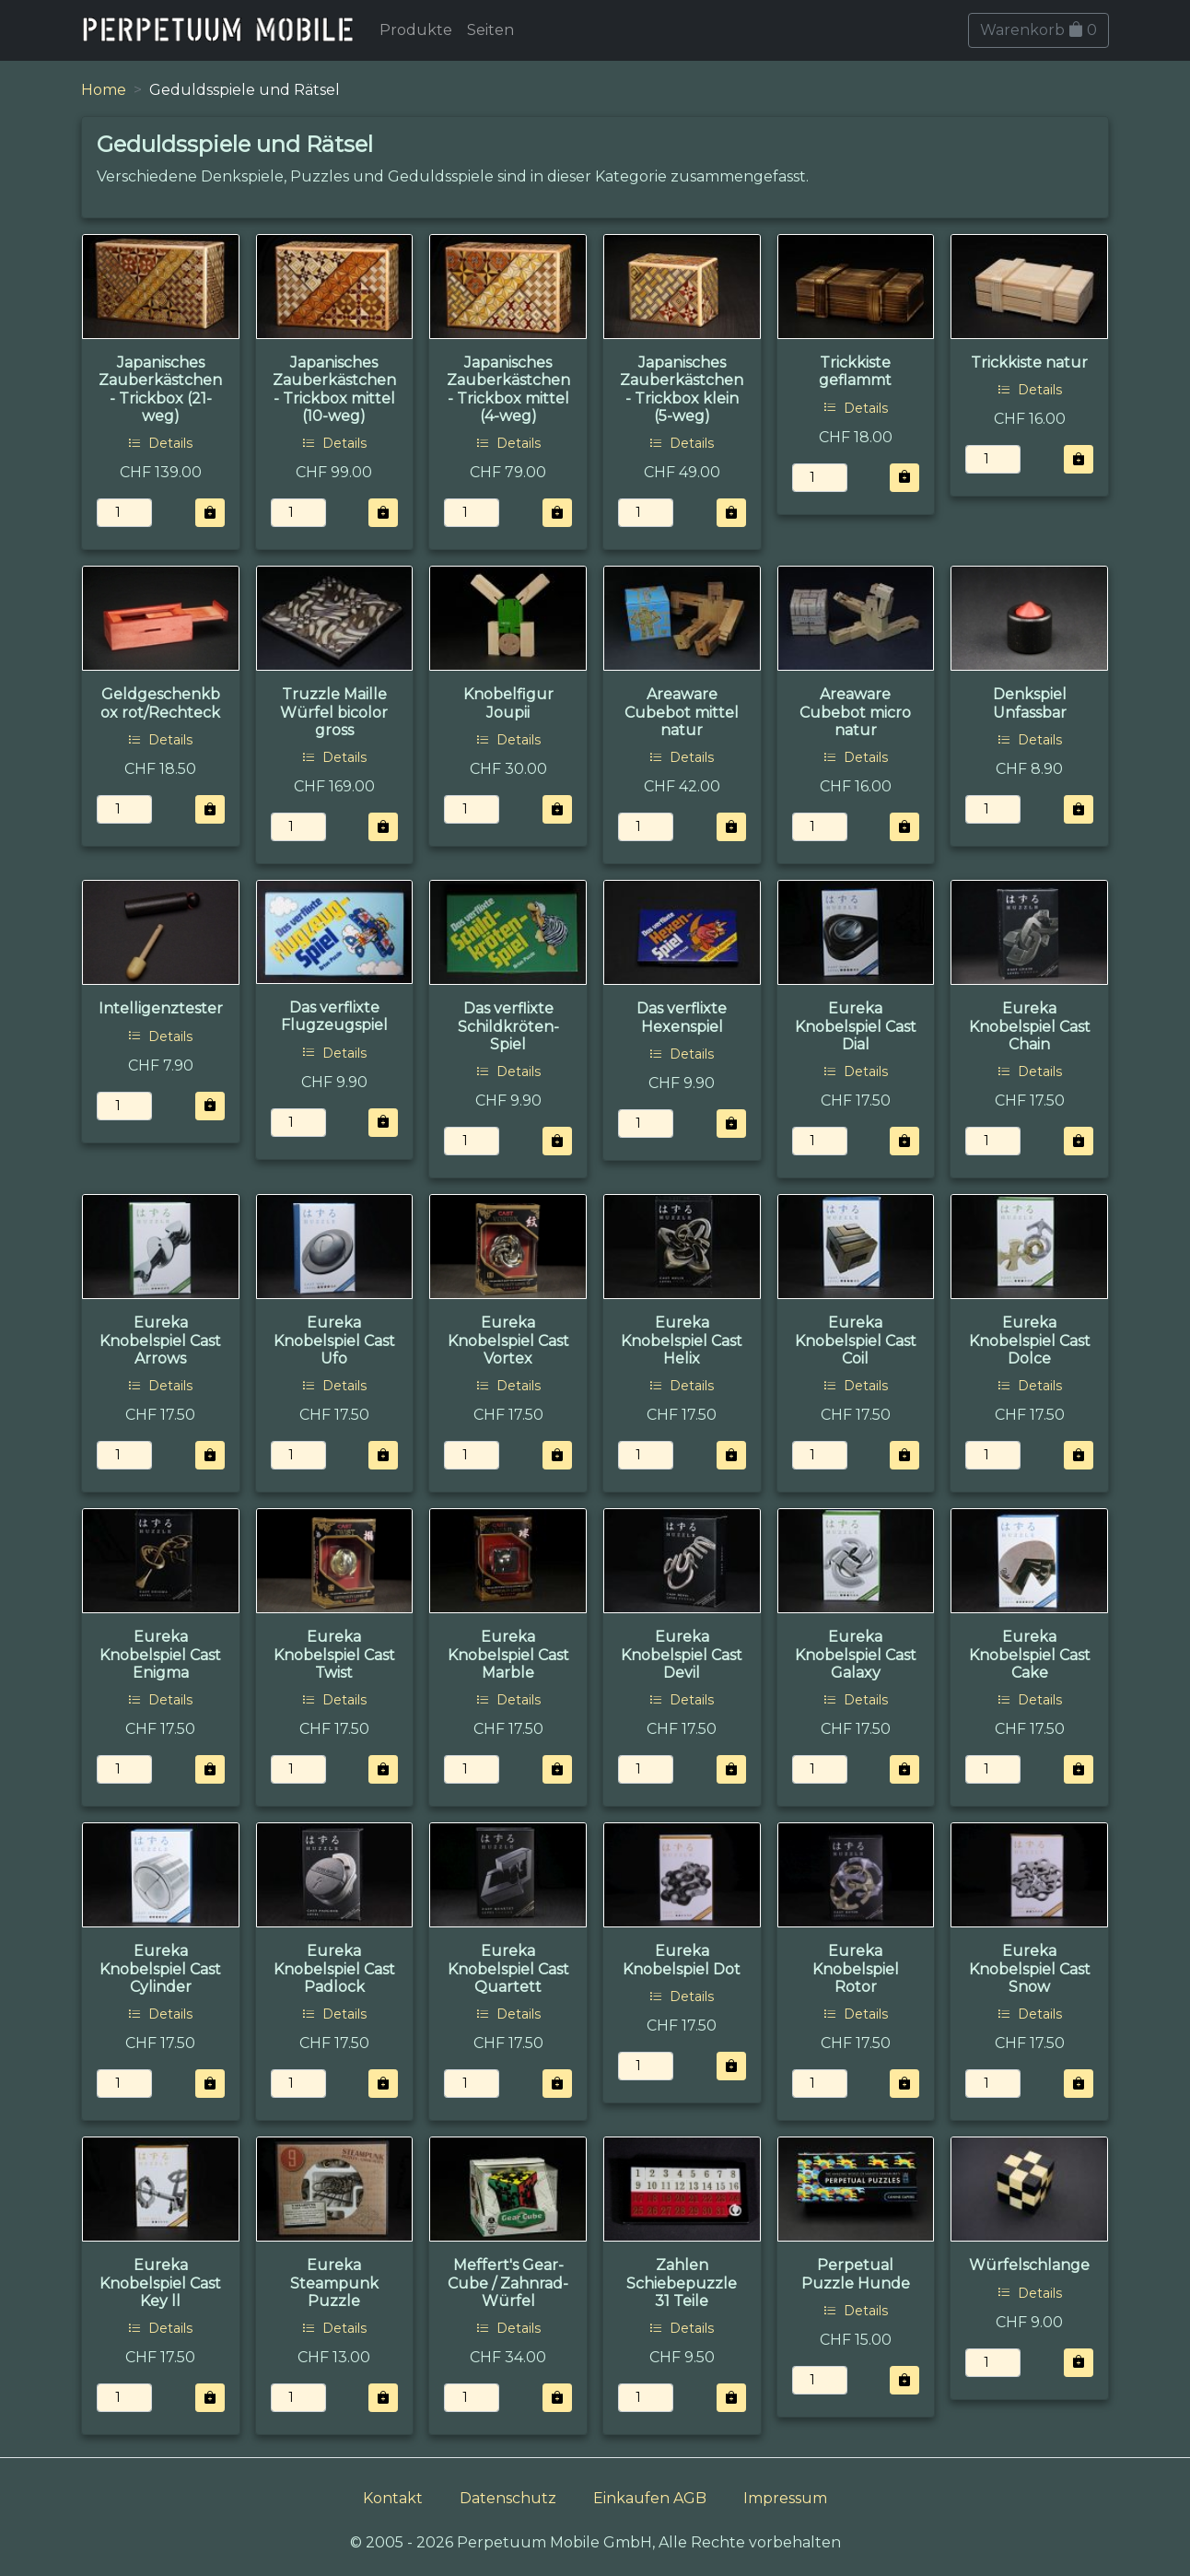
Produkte (415, 30)
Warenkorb (1038, 30)
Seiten (490, 30)
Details (160, 443)
